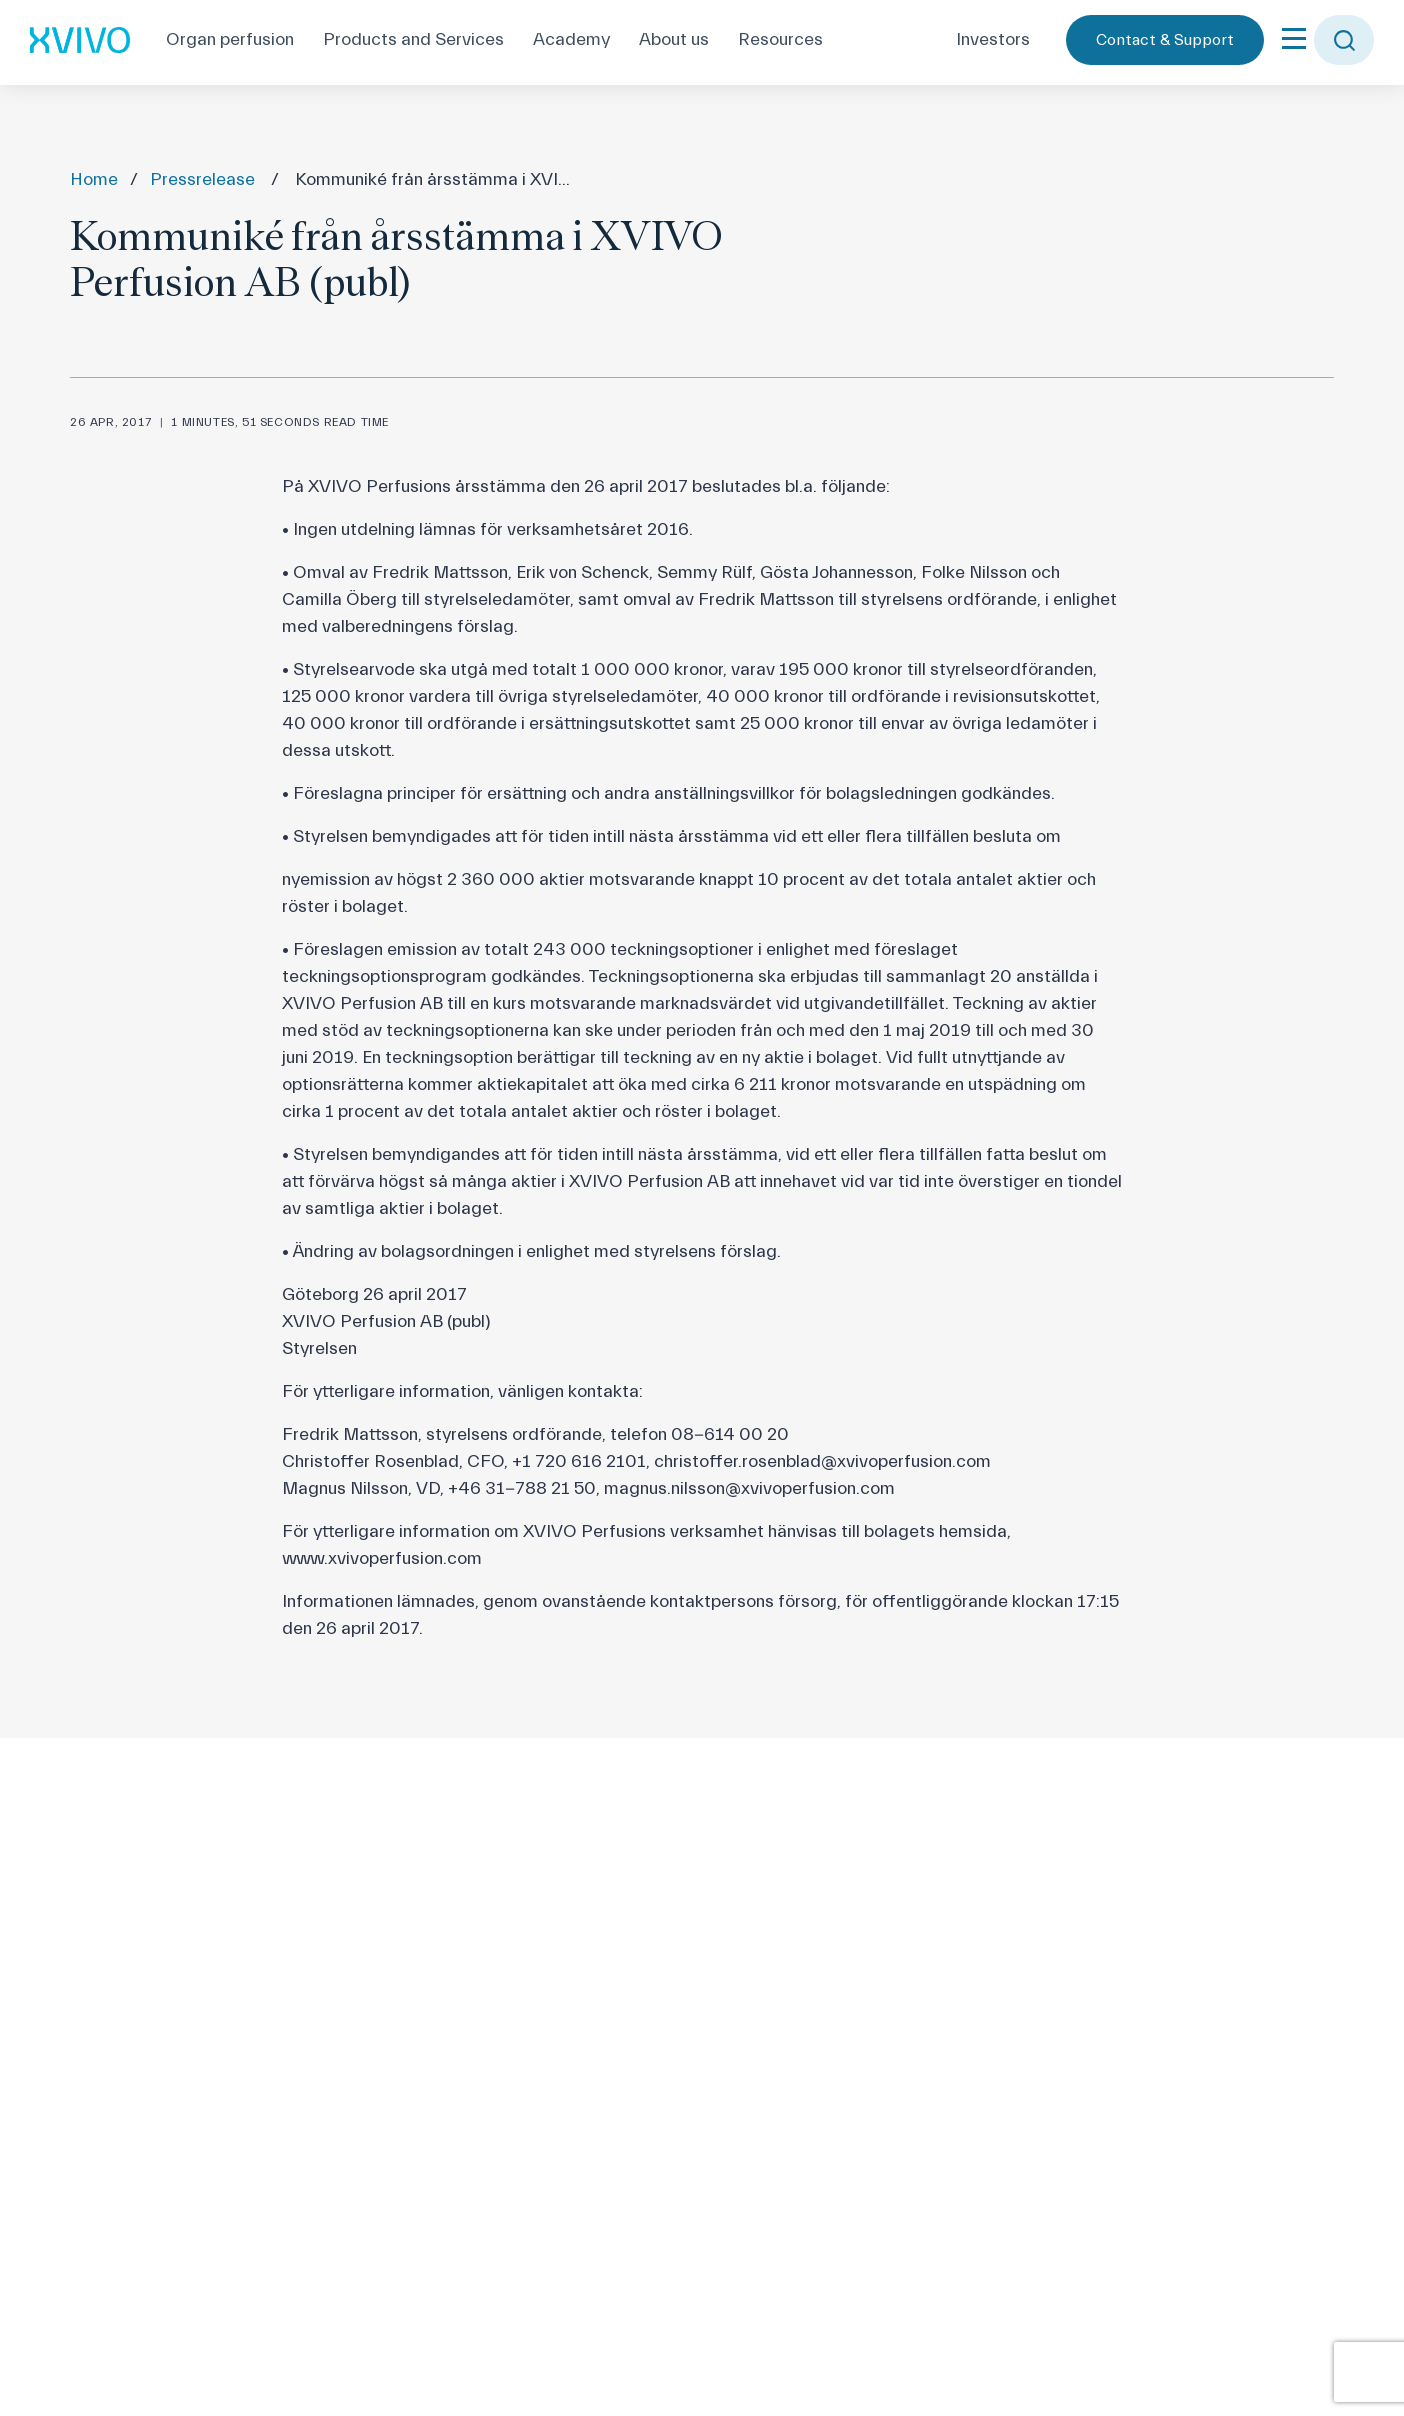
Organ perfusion (230, 39)
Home (94, 179)
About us (674, 39)
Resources (780, 39)
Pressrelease (202, 179)
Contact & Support (1165, 40)
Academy (571, 39)
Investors (993, 39)
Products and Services (413, 39)
